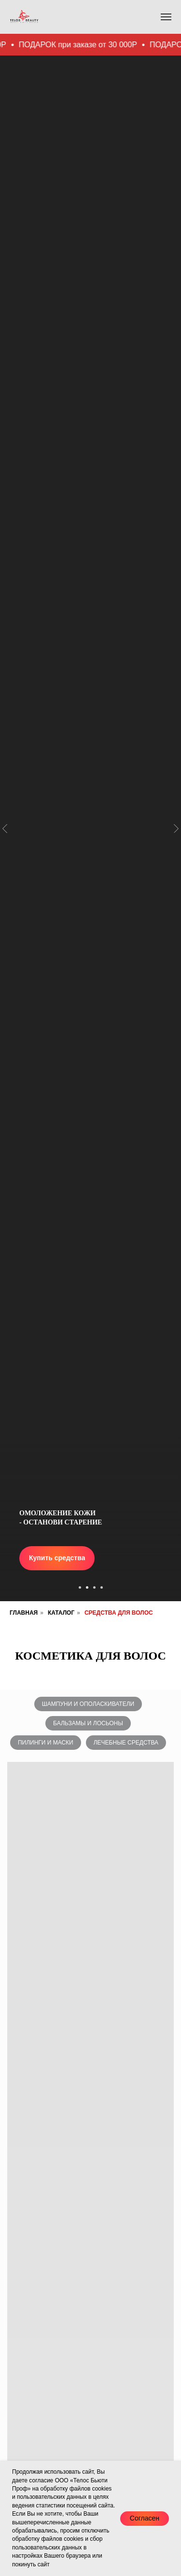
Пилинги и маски (45, 1742)
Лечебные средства (126, 1742)
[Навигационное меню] (166, 17)
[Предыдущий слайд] (4, 760)
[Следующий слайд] (176, 760)
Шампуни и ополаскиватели (88, 1704)
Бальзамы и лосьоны (88, 1723)
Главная (24, 1612)
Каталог (61, 1612)
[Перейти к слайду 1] (80, 1587)
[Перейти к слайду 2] (87, 1587)
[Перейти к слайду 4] (101, 1587)
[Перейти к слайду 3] (94, 1587)
